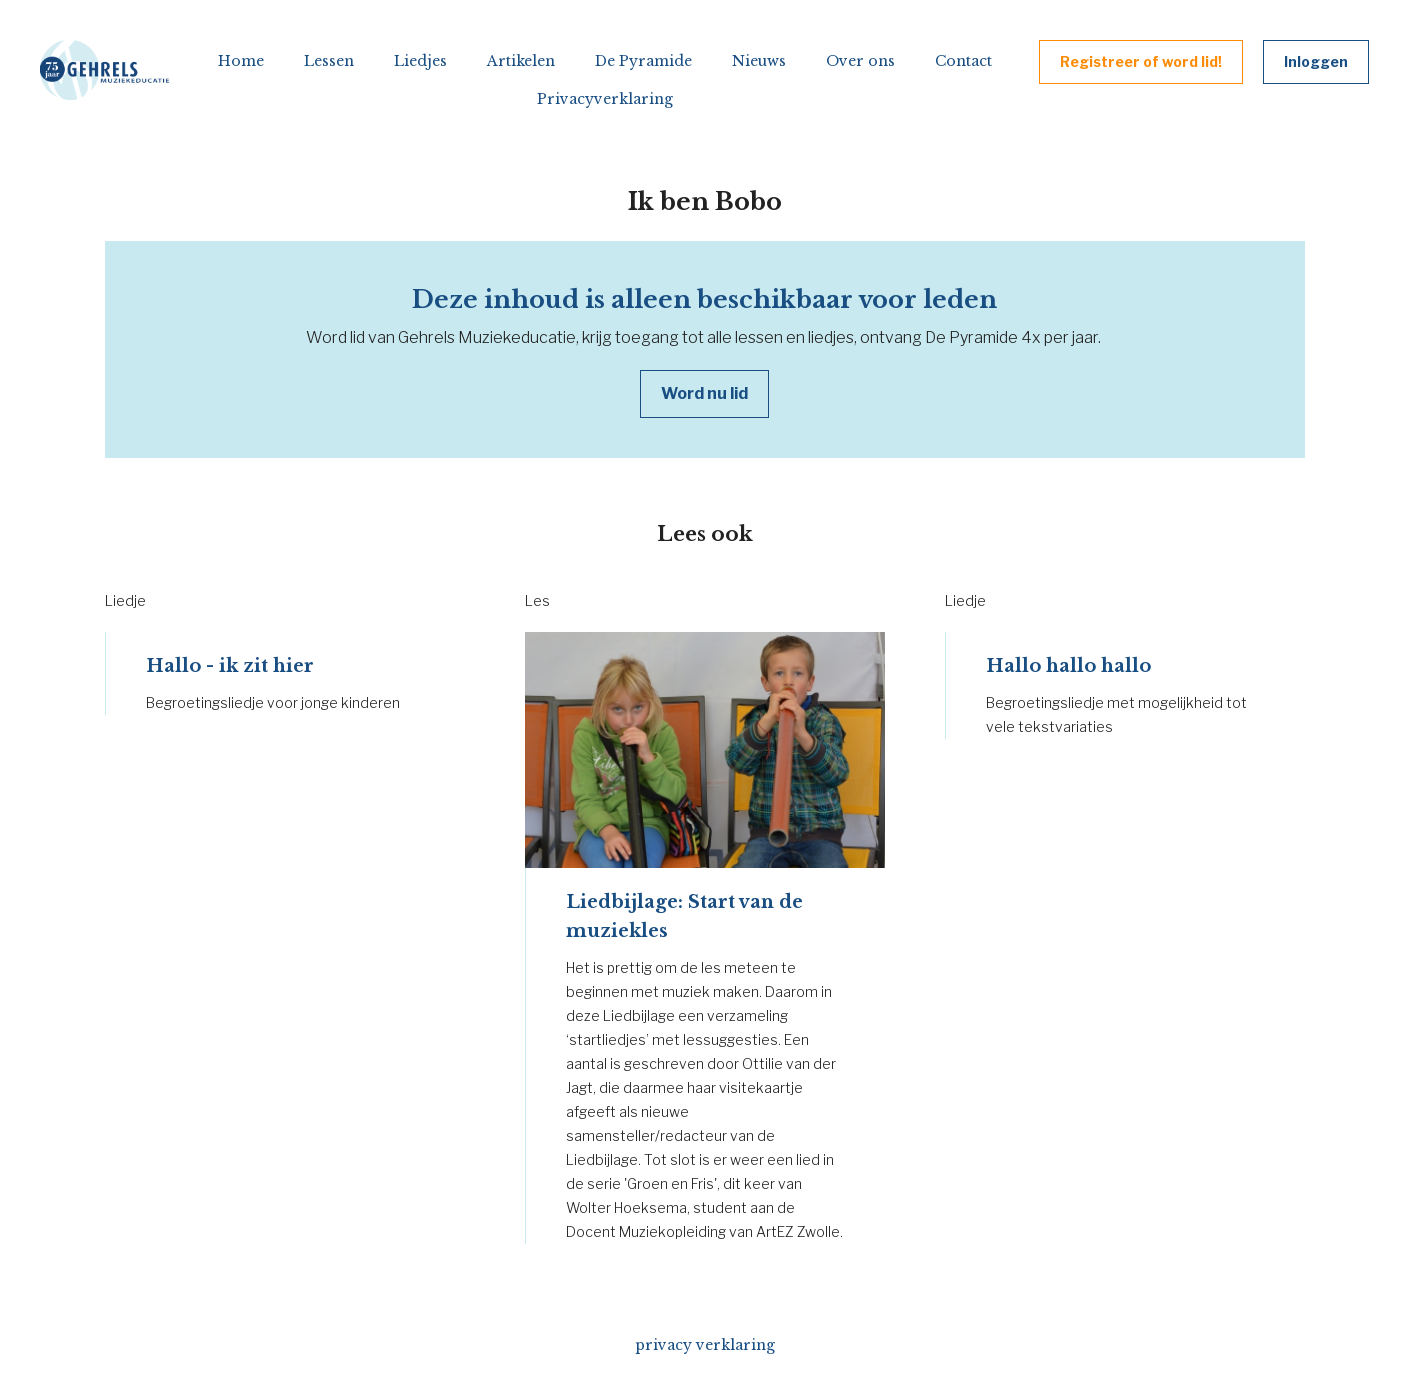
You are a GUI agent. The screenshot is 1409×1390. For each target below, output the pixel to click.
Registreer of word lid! (1141, 61)
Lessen (329, 61)
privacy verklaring (705, 1345)
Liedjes (420, 61)
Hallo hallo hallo (1068, 666)
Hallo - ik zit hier (230, 666)
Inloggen (1316, 61)
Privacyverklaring (605, 99)
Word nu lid (704, 393)
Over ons (860, 61)
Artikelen (521, 61)
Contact (963, 61)
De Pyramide (643, 61)
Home (241, 61)
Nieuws (759, 61)
